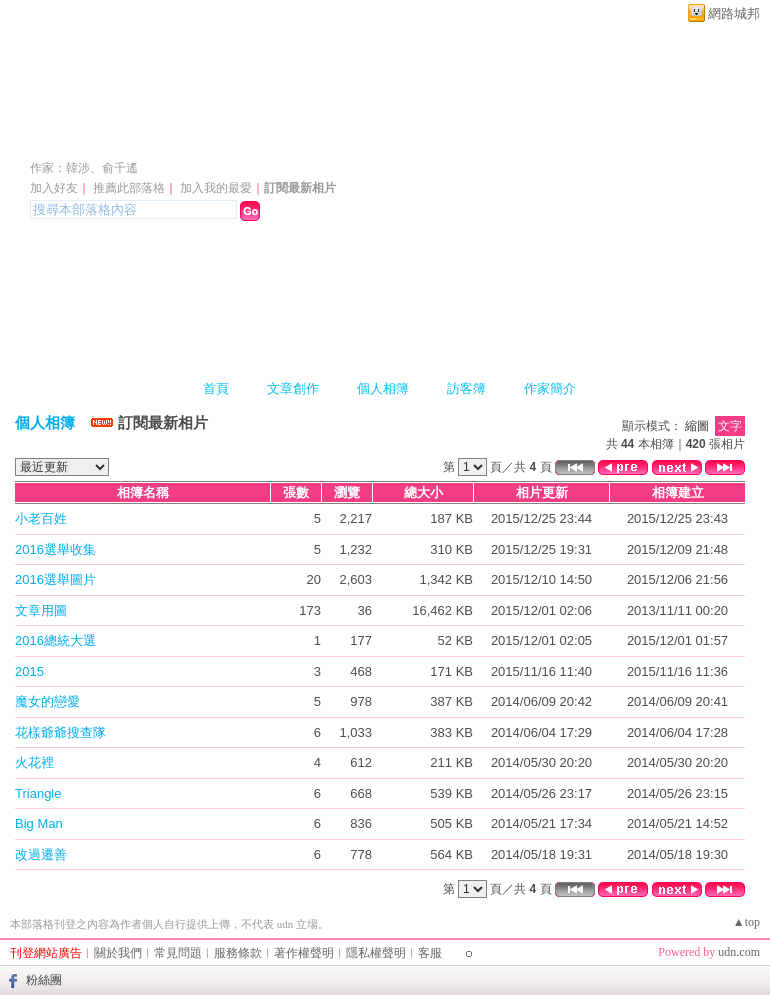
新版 (476, 138)
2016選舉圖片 (55, 579)
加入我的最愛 (216, 188)
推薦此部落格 (129, 188)
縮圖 (697, 426)
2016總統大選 (55, 640)
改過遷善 (41, 854)
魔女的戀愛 (47, 701)
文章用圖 (41, 610)
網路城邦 (734, 13)
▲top (746, 922)
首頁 (216, 388)
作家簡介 (550, 388)
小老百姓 (41, 518)
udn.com (739, 952)
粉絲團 (44, 980)
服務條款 (238, 953)
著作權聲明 (304, 953)
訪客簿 (466, 388)
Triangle (38, 793)
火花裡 (34, 762)
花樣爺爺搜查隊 (60, 732)
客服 (430, 953)
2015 (29, 671)
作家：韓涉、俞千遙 (84, 168)
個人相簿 (383, 388)
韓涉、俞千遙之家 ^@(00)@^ (211, 138)
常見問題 (178, 953)
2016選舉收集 (55, 549)
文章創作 (293, 388)
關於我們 (118, 953)
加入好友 (54, 188)
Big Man (39, 823)
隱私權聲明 (376, 953)
